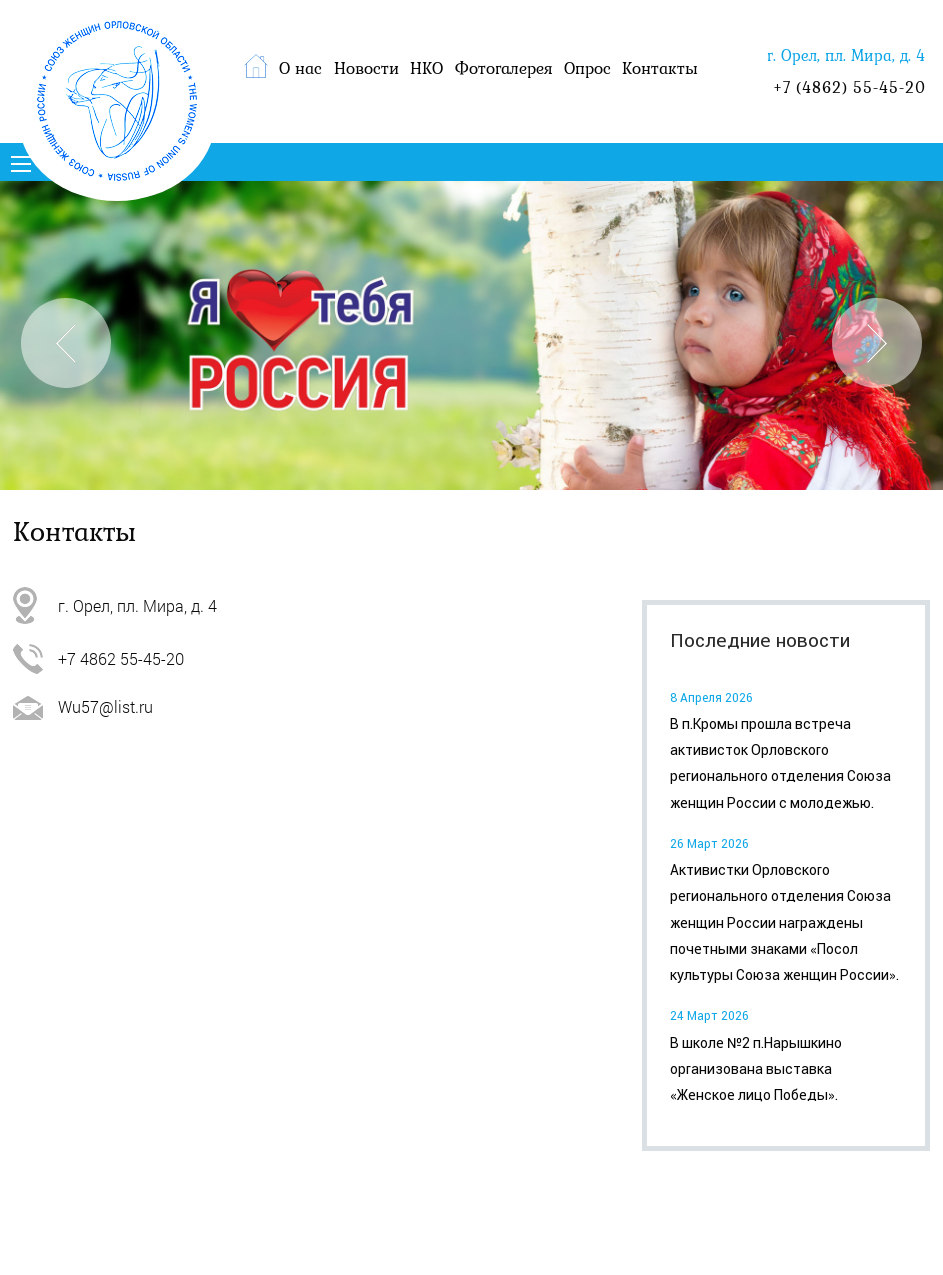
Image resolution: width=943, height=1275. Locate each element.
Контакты (660, 68)
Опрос (587, 68)
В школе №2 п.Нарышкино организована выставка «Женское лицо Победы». (756, 1069)
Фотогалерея (504, 68)
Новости (366, 68)
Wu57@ (86, 706)
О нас (300, 68)
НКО (426, 68)
